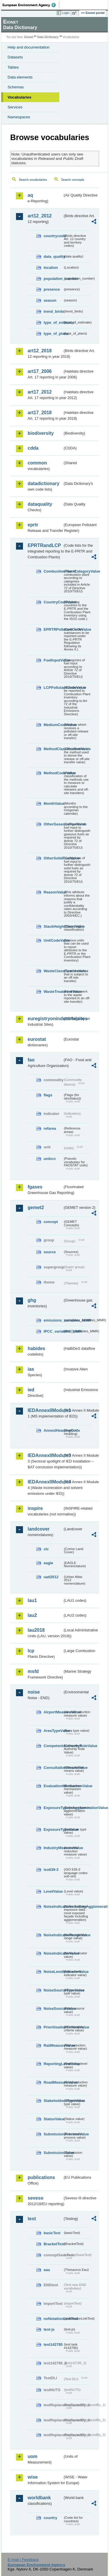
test (32, 2218)
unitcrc (50, 1158)
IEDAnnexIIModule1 (45, 1410)
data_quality (53, 256)
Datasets (15, 57)
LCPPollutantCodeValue (53, 687)
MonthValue (53, 803)
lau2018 (36, 1630)
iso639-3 (51, 1869)
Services (15, 107)
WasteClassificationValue (53, 971)
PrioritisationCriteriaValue (53, 2027)
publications (41, 2177)
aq (30, 195)
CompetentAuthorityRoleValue (53, 1746)
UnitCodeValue (53, 940)
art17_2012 (40, 391)
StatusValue (53, 2119)
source (50, 1252)
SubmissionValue (53, 2152)
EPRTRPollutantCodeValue (53, 629)
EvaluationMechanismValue (53, 1786)
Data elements (20, 77)
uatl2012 (51, 1577)
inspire (35, 1508)
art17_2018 (40, 412)
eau (47, 2270)
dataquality (40, 504)
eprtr (33, 524)
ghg (32, 1300)
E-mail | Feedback (23, 2559)
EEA (31, 5)
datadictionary (43, 483)
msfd (33, 1671)
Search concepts (72, 179)
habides (36, 1348)
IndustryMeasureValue (53, 1848)
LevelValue (53, 1891)
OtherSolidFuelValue (53, 858)
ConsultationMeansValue (53, 1767)
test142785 (53, 2344)
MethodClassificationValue (53, 749)
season (50, 300)
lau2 (32, 1615)
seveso (35, 2198)
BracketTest (53, 2244)
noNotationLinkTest (53, 2318)
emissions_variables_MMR (53, 1320)
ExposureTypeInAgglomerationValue (53, 1807)
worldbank (39, 2497)
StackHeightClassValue (53, 926)
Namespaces (19, 117)
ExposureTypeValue (53, 1829)
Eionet (28, 37)
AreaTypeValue (53, 1730)
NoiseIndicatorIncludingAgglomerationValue (53, 1906)
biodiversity (41, 433)
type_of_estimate (53, 322)
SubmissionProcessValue (53, 2134)
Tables (13, 67)
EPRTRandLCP (44, 545)
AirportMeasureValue (53, 1712)
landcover (39, 1528)
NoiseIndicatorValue (53, 1953)
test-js (49, 2329)
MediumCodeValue (53, 725)
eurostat (37, 1039)
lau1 (32, 1600)
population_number (53, 278)
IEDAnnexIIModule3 (45, 1455)
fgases (35, 1186)
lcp (31, 1650)
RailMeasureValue (53, 2045)
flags (48, 1095)
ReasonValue (53, 892)
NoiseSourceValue (53, 2008)
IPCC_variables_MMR (53, 1331)
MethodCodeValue (53, 773)
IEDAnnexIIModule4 (45, 1481)
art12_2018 (40, 350)
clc (46, 1549)
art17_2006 (40, 371)
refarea (50, 1128)
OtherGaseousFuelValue (53, 824)
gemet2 (36, 1207)
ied (31, 1389)
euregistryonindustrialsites (45, 1018)
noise (34, 1692)
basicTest (52, 2233)
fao (31, 1059)
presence (52, 289)
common (37, 462)
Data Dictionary (47, 37)
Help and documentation (29, 47)
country (50, 2518)
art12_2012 (40, 215)
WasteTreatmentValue (53, 991)
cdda (33, 448)
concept (51, 1222)
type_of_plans (53, 333)
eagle (48, 1563)
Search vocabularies (33, 179)
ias (31, 1369)
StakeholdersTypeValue (53, 2100)
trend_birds (53, 311)
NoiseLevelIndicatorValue (53, 1971)
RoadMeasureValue (53, 2082)
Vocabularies (19, 97)
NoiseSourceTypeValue (53, 1990)
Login (65, 13)
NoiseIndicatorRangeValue (53, 1935)
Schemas (16, 87)
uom (32, 2456)
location (51, 267)
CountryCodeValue (53, 602)
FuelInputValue (53, 660)
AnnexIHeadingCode (53, 1430)
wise (33, 2477)
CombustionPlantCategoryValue (53, 571)
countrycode (53, 236)
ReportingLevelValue (53, 2064)
